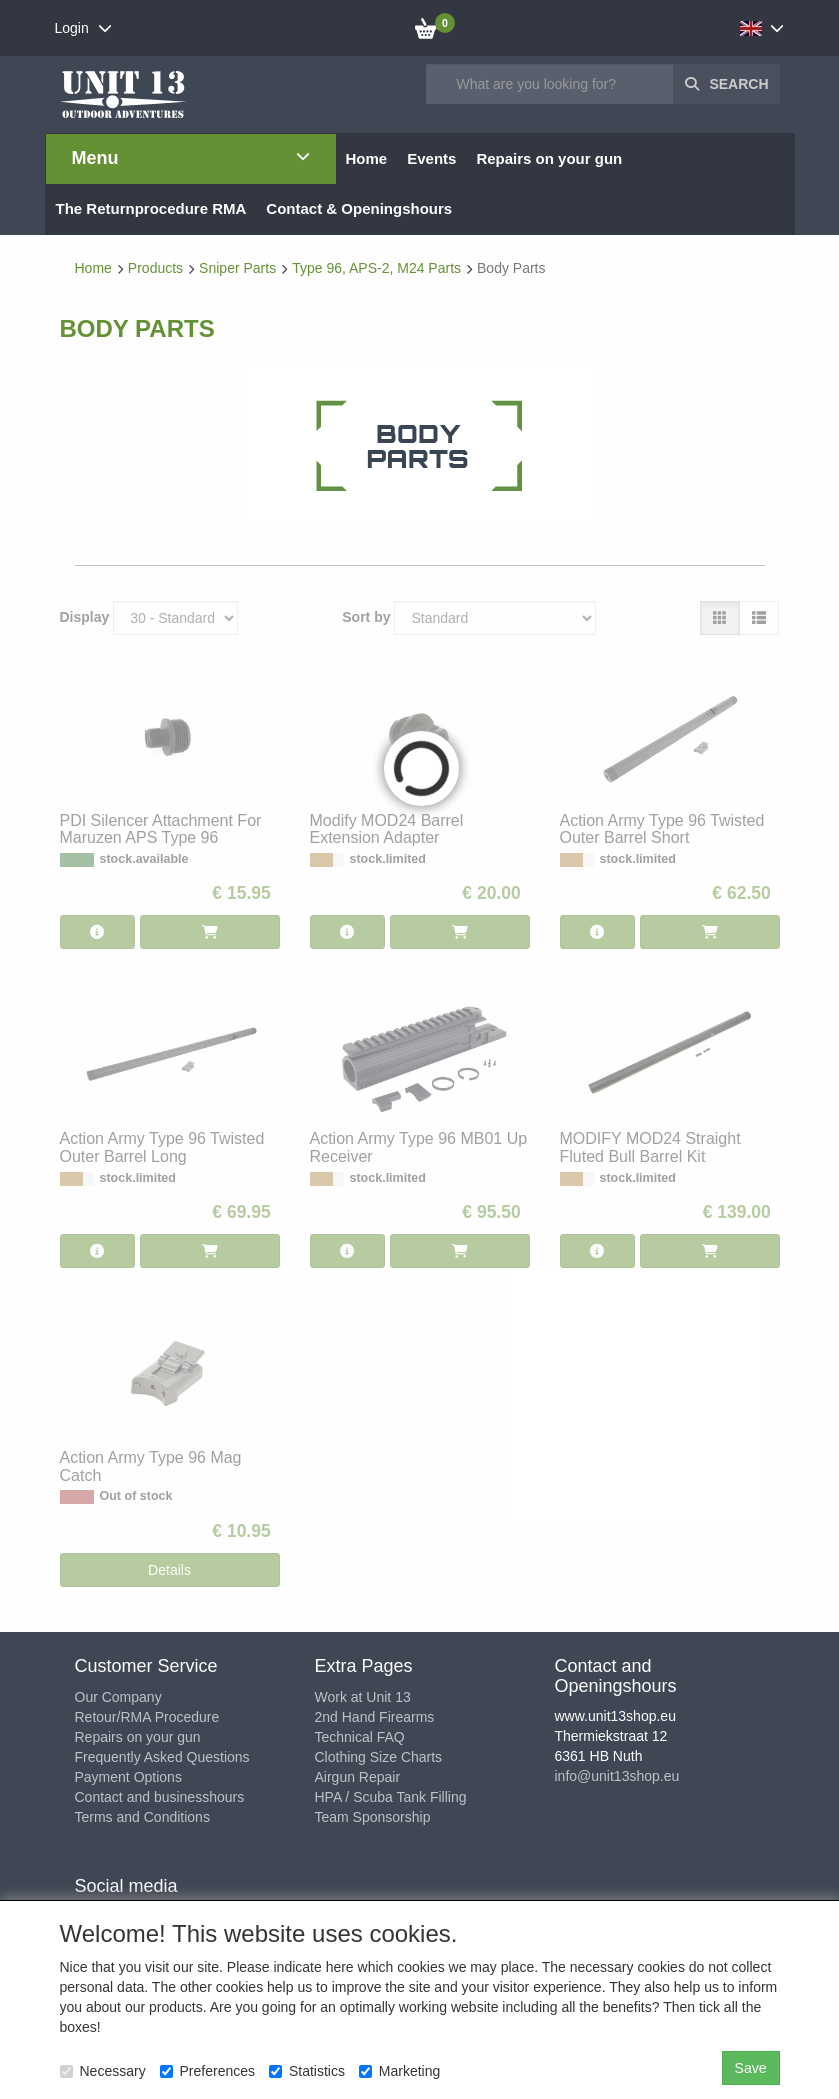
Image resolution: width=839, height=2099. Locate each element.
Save (751, 2068)
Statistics (307, 2071)
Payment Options (128, 1777)
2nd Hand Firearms (375, 1717)
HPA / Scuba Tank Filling (391, 1797)
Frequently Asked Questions (162, 1757)
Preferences (207, 2071)
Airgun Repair (358, 1777)
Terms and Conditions (142, 1817)
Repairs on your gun (138, 1737)
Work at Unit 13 (363, 1697)
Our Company (118, 1697)
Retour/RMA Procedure (147, 1717)
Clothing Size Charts (379, 1757)
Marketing (399, 2071)
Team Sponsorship (373, 1817)
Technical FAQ (360, 1737)
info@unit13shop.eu (617, 1776)
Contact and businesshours (160, 1797)
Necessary (103, 2071)
